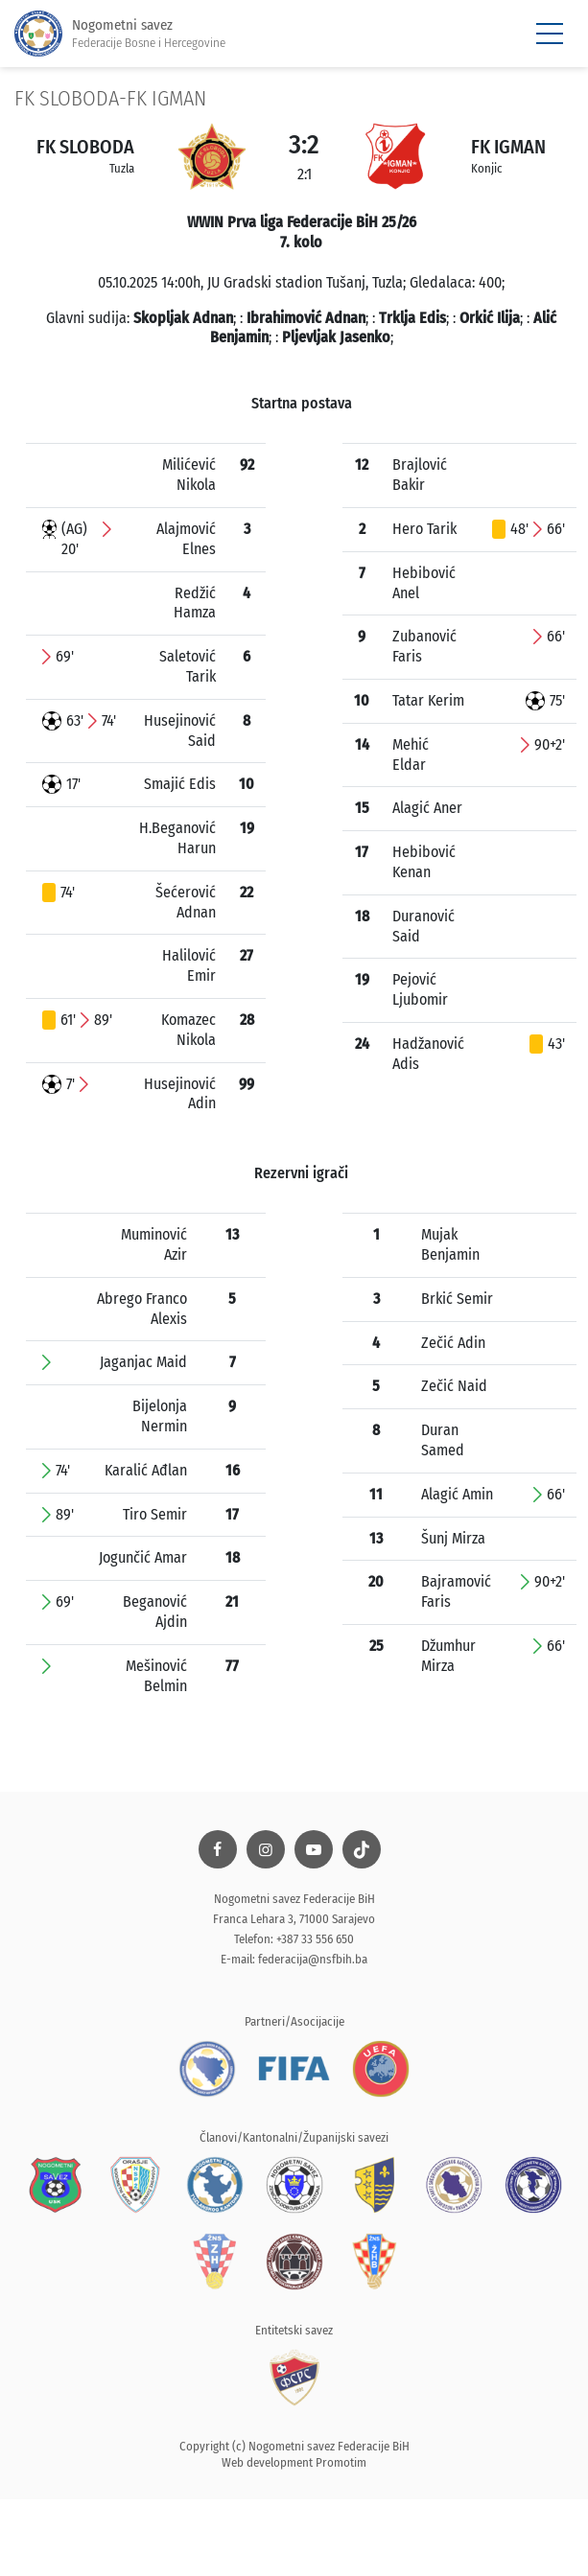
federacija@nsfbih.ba (312, 1959)
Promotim (341, 2462)
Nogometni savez (119, 34)
